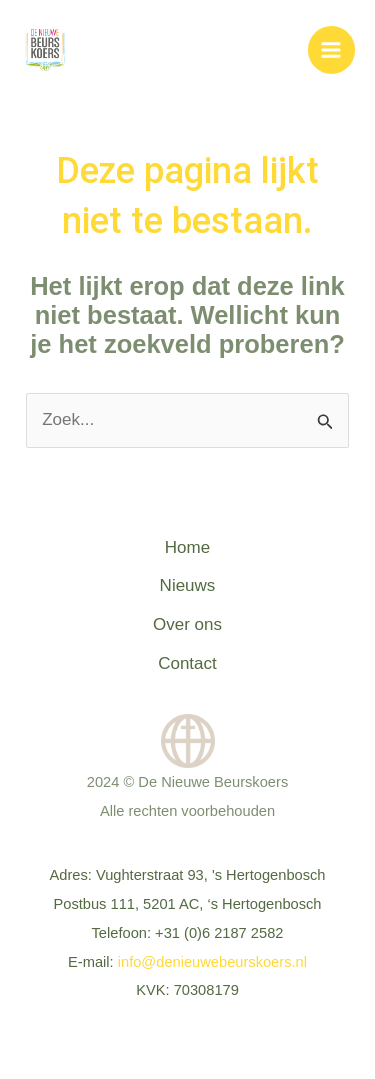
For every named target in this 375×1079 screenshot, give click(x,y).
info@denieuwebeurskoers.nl (212, 962)
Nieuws (188, 585)
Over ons (187, 624)
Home (187, 547)
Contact (187, 663)
